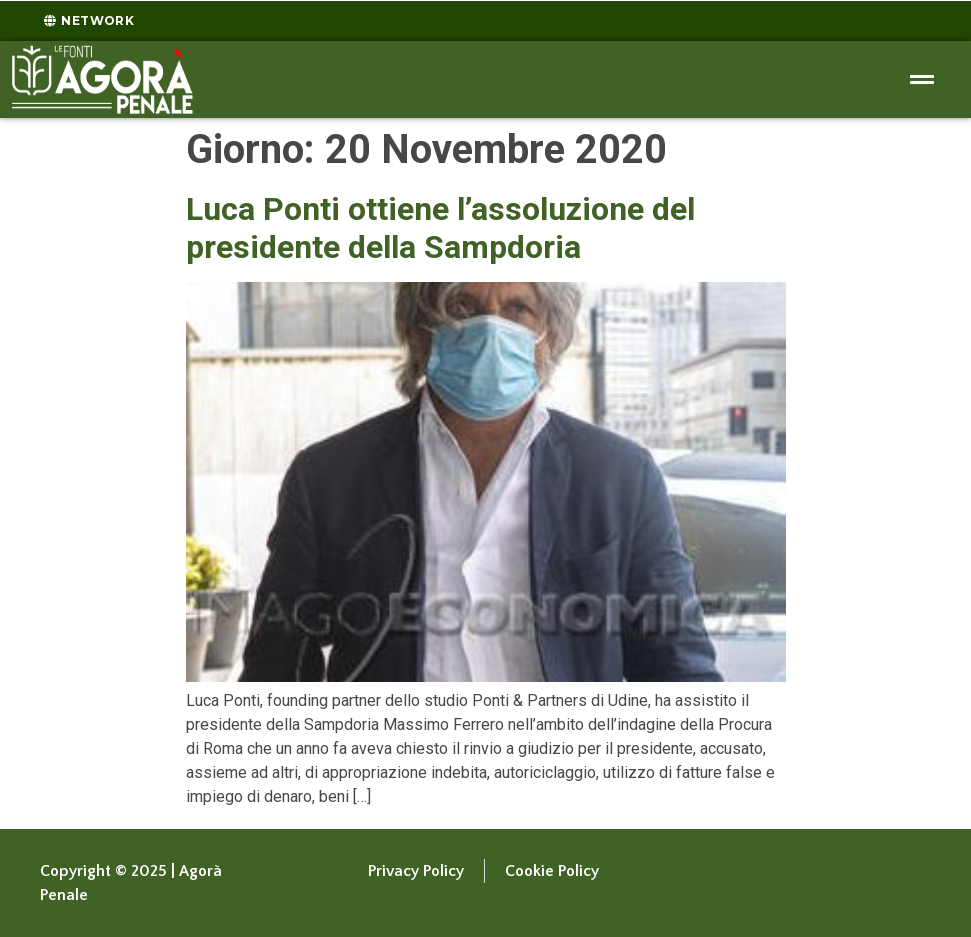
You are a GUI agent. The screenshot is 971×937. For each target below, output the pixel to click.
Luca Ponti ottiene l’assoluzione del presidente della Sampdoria (440, 228)
